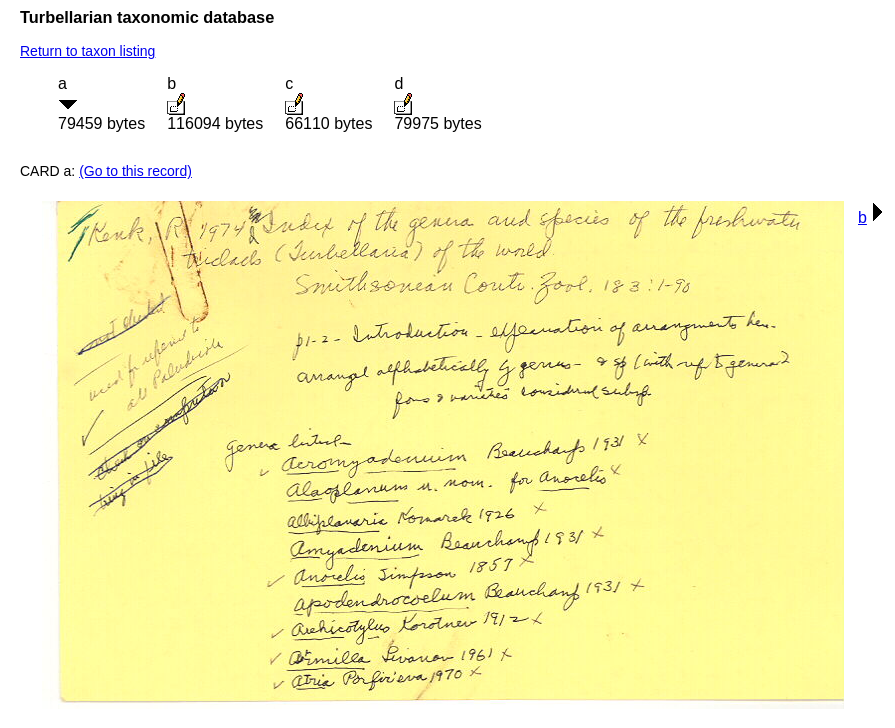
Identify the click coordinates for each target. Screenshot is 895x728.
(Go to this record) (135, 171)
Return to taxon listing (87, 51)
